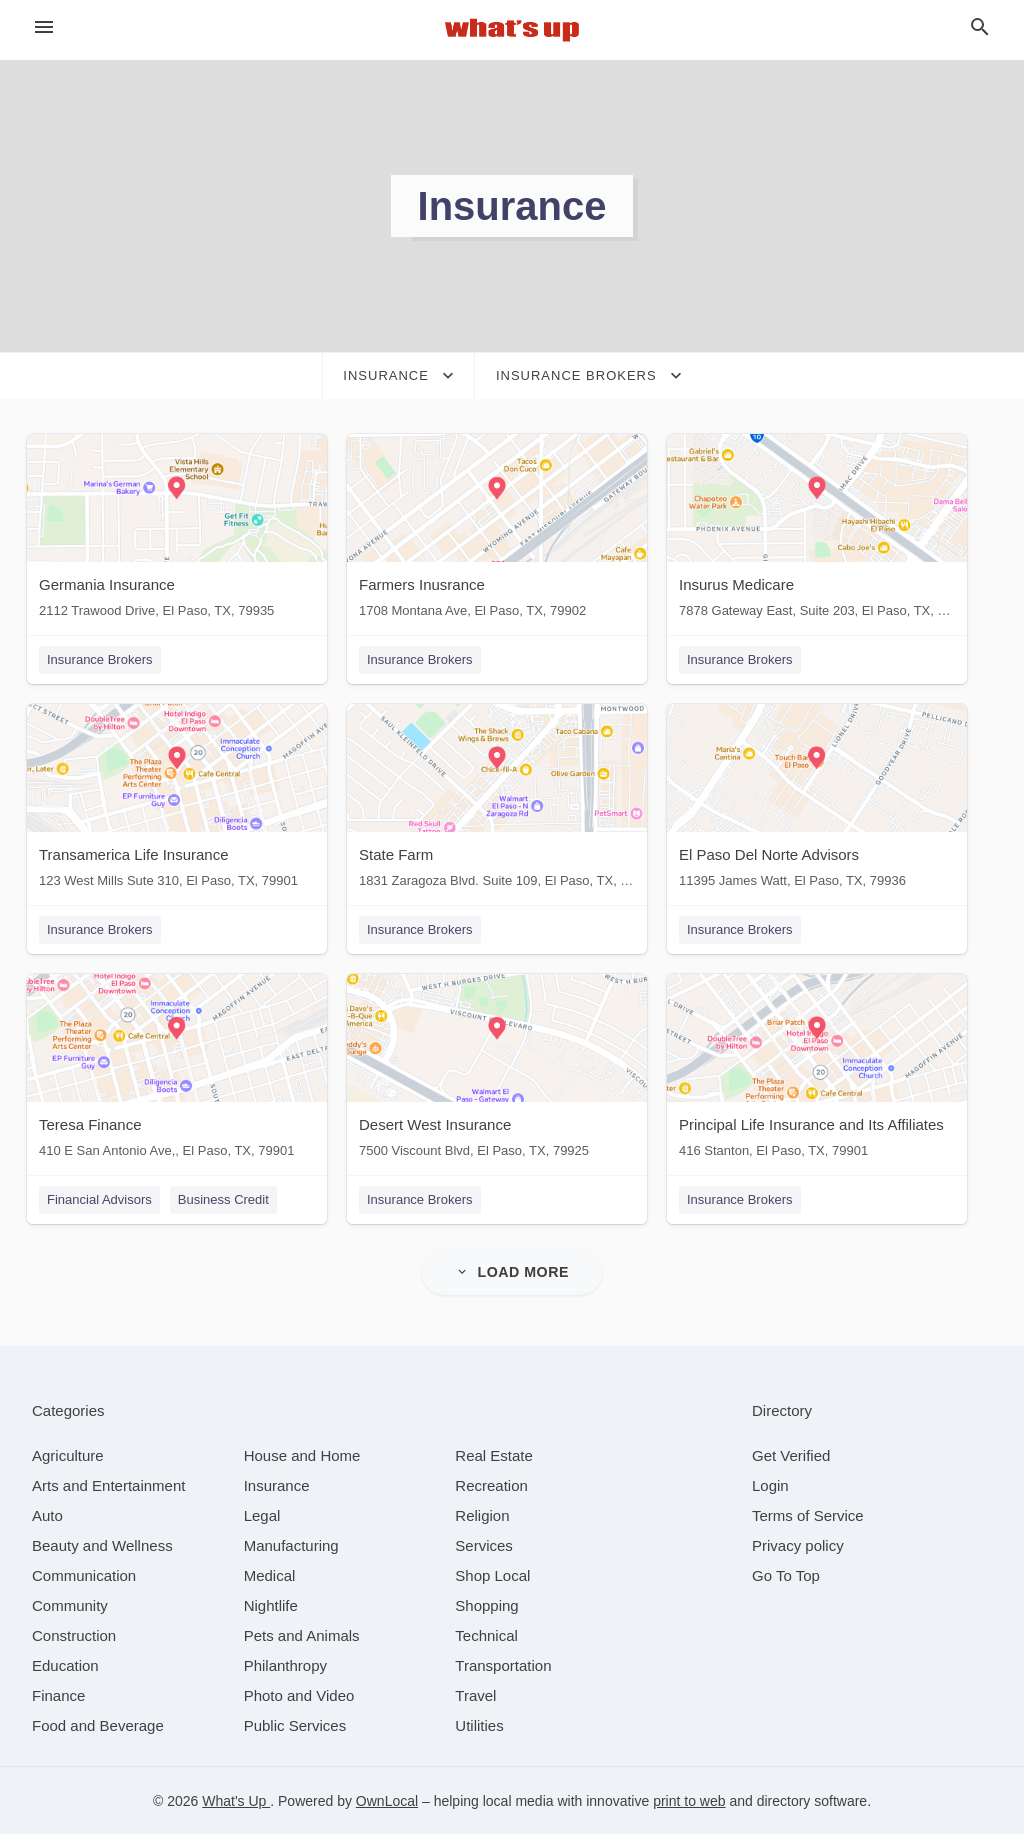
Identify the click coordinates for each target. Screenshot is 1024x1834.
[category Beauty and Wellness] (102, 1544)
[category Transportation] (503, 1664)
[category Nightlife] (271, 1604)
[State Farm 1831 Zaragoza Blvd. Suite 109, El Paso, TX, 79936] (497, 800)
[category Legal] (262, 1514)
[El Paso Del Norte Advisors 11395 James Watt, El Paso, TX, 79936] (817, 800)
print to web (689, 1800)
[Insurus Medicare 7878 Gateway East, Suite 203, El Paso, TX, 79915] (817, 530)
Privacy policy (798, 1544)
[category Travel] (475, 1694)
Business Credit (223, 1199)
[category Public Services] (295, 1724)
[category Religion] (482, 1514)
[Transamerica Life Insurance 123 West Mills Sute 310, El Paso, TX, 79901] (177, 800)
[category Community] (70, 1604)
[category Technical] (486, 1634)
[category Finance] (58, 1694)
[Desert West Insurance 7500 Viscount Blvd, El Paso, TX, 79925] (497, 1070)
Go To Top (786, 1574)
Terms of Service (808, 1514)
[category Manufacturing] (291, 1544)
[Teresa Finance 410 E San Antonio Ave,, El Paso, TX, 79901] (177, 1070)
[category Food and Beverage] (98, 1724)
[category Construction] (74, 1634)
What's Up (236, 1800)
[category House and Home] (302, 1454)
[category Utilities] (479, 1724)
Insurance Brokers (100, 659)
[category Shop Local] (492, 1574)
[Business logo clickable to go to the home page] (512, 30)
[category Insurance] (277, 1484)
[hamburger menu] (44, 27)
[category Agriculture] (68, 1454)
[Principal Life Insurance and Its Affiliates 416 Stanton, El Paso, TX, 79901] (817, 1070)
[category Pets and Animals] (302, 1634)
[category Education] (65, 1664)
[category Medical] (270, 1574)
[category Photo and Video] (299, 1694)
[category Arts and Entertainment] (108, 1484)
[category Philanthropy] (285, 1664)
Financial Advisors (99, 1199)
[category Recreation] (491, 1484)
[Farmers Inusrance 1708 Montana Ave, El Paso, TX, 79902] (497, 530)
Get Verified (791, 1454)
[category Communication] (84, 1574)
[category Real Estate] (494, 1454)
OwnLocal (387, 1800)
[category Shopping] (486, 1604)
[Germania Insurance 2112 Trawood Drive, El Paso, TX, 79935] (177, 530)
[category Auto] (47, 1514)
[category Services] (484, 1544)
